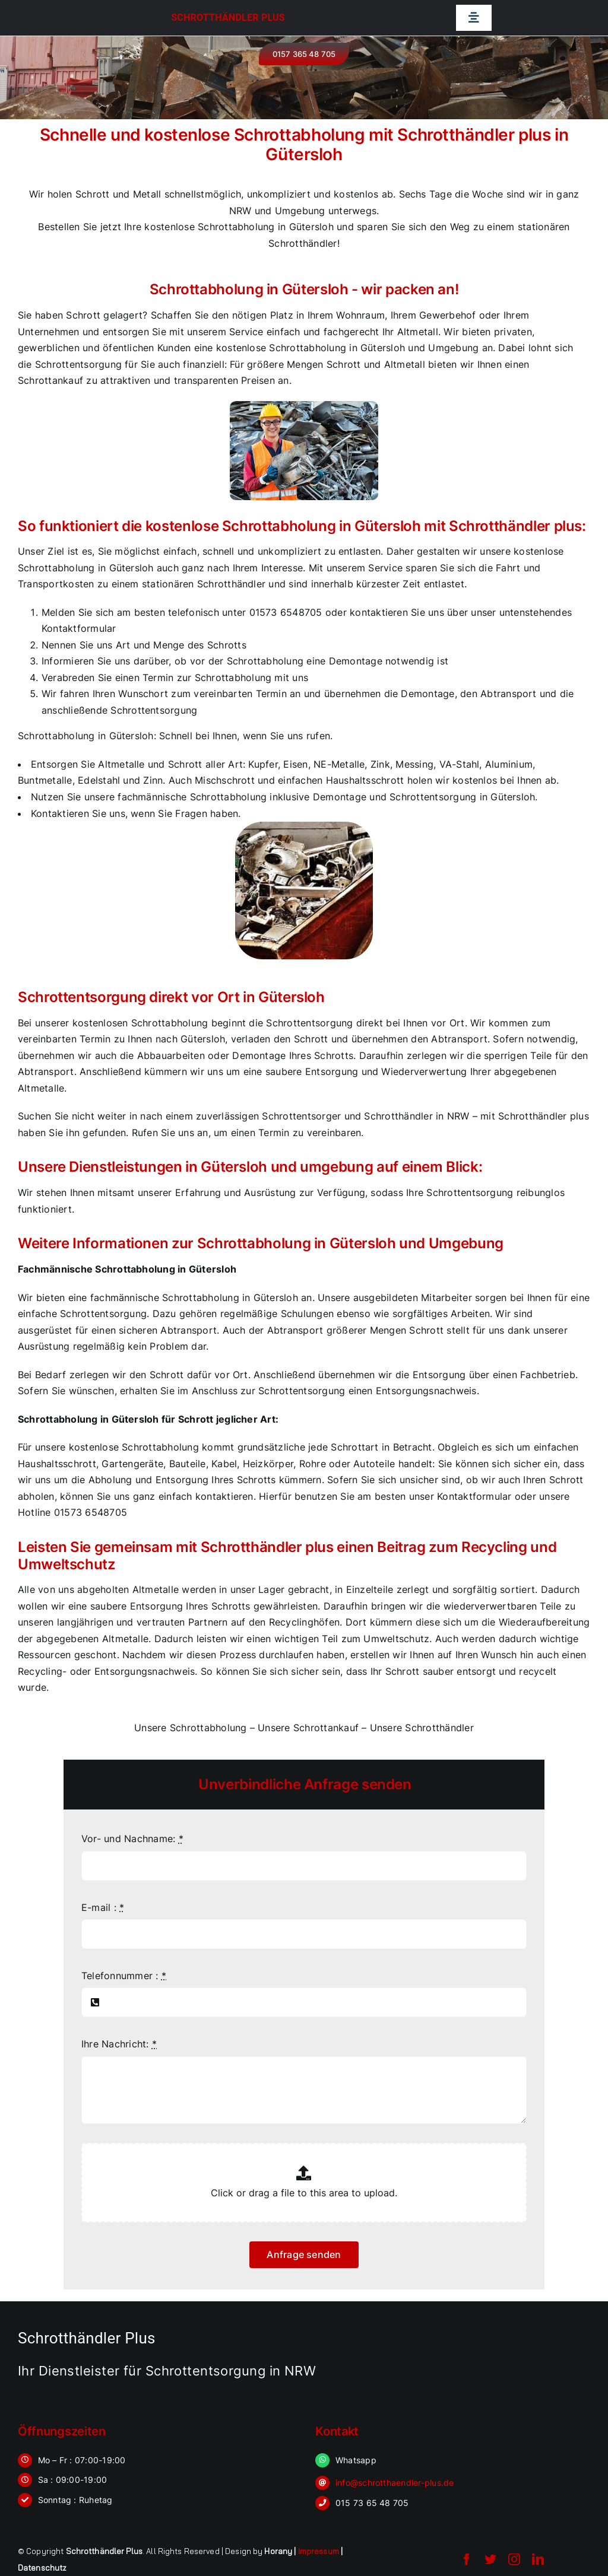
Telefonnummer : (123, 1976)
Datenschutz (42, 2567)
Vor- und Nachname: (132, 1838)
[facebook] (467, 2559)
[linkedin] (538, 2559)
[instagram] (514, 2559)
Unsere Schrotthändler (422, 1728)
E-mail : (102, 1907)
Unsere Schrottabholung (190, 1728)
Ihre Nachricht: (119, 2044)
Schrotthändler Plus (228, 17)
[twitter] (490, 2559)
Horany (278, 2551)
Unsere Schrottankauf (308, 1728)
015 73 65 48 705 (372, 2503)
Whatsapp (355, 2460)
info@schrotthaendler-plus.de (394, 2483)
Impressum (318, 2551)
